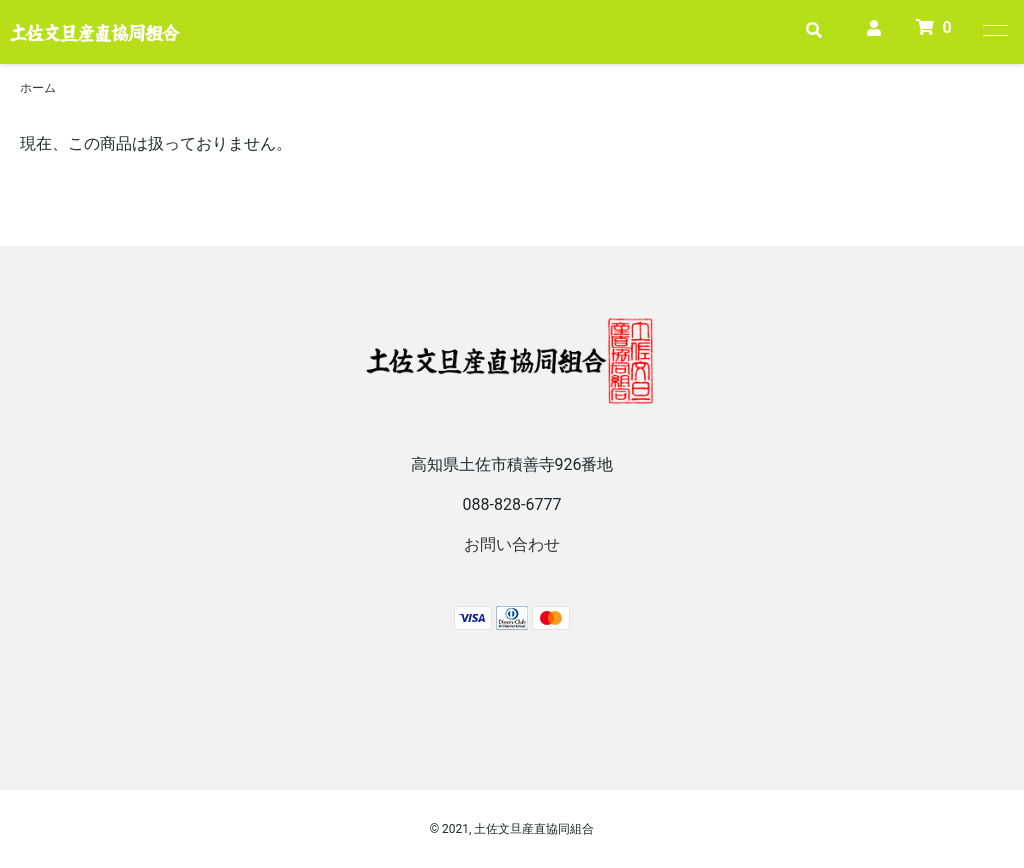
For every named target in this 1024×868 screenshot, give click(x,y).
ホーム (38, 88)
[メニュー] (994, 30)
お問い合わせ (512, 544)
